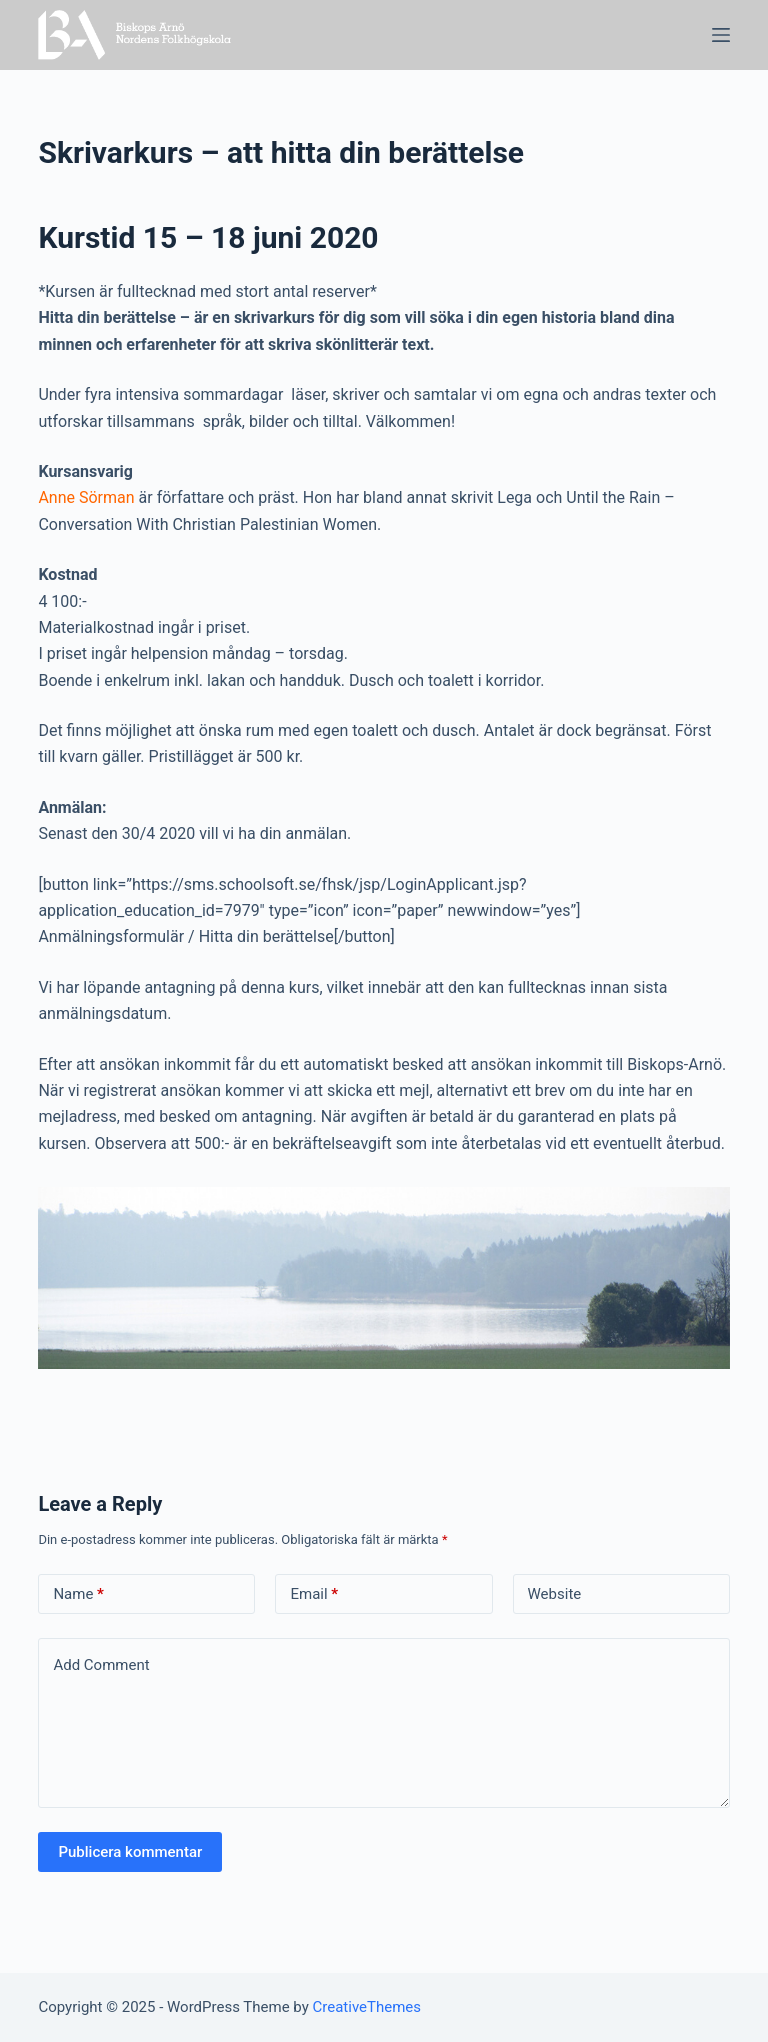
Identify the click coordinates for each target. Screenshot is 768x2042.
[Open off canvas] (721, 35)
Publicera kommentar (130, 1852)
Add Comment (101, 1665)
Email (314, 1594)
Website (555, 1594)
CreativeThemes (367, 2007)
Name (78, 1594)
